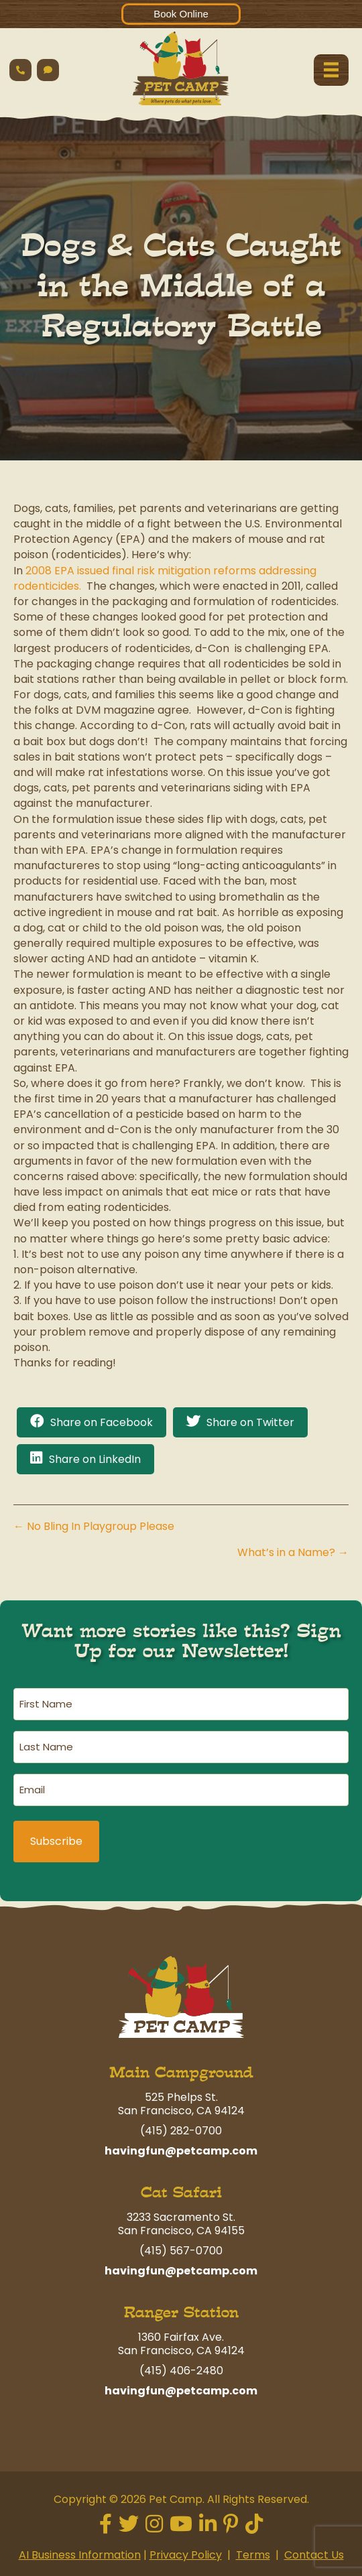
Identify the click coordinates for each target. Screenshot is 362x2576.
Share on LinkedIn (95, 1459)
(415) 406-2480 (181, 2370)
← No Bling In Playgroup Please (93, 1526)
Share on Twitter (250, 1422)
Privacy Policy (185, 2555)
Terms (253, 2555)
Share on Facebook (101, 1422)
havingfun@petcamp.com (181, 2151)
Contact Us (314, 2555)
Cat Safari (181, 2192)
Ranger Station (181, 2312)
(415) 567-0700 (181, 2250)
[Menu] (331, 69)
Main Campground (181, 2072)
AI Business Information (80, 2555)
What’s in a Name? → (293, 1552)
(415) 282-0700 (181, 2130)
